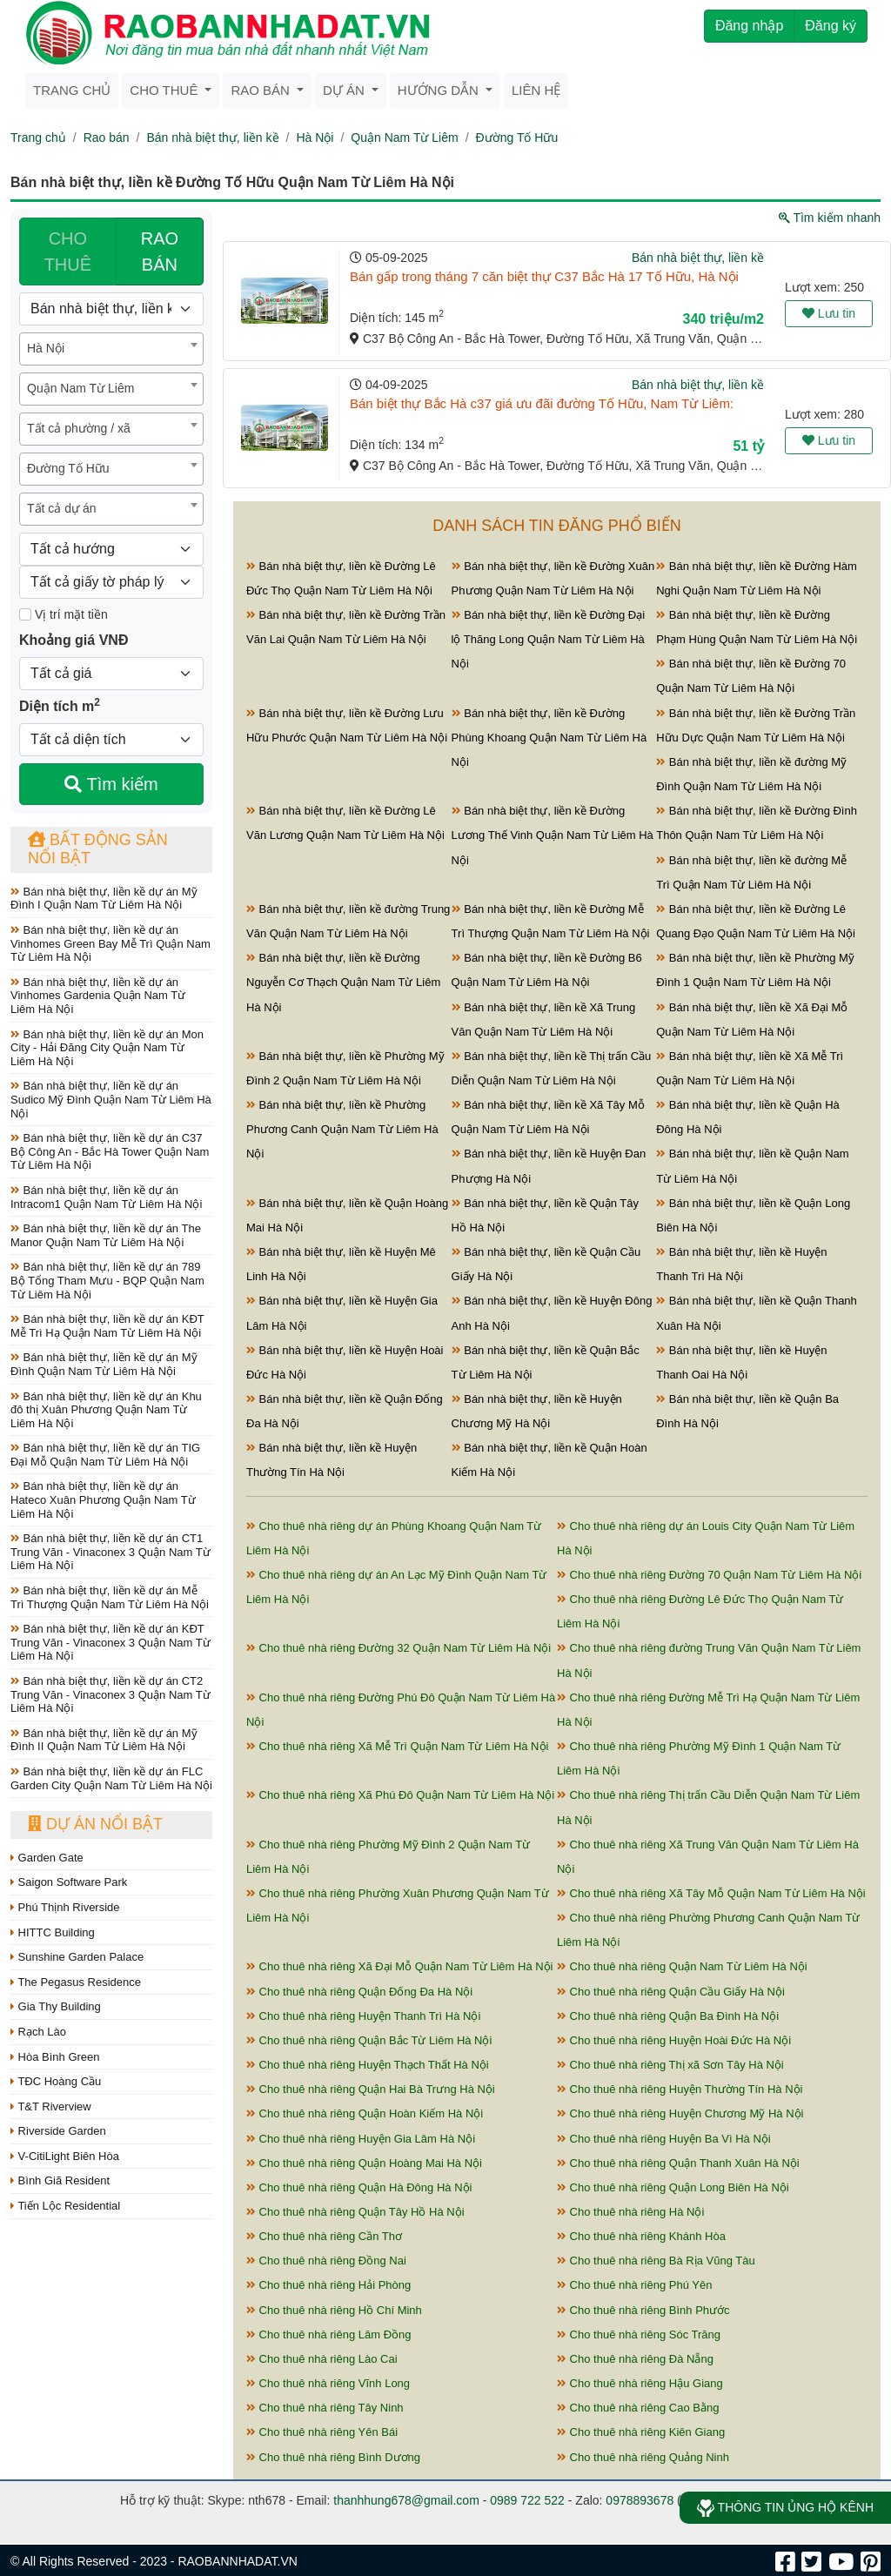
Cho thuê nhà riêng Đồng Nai (326, 2260)
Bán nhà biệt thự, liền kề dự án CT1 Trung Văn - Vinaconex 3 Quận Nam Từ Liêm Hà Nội (110, 1552)
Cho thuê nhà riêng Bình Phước (643, 2310)
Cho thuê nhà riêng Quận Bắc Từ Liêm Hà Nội (369, 2040)
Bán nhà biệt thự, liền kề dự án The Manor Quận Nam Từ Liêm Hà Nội (105, 1235)
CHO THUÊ (67, 251)
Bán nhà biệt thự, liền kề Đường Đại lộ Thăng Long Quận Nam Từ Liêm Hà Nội (549, 639)
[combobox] (111, 349)
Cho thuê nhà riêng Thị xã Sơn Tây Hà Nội (670, 2064)
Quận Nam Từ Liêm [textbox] (80, 388)
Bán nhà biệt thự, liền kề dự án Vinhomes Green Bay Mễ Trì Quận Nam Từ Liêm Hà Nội (110, 943)
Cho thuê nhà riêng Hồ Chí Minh (334, 2310)
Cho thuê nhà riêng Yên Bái (322, 2431)
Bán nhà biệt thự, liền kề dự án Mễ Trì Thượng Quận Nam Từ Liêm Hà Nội (109, 1597)
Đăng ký (830, 25)
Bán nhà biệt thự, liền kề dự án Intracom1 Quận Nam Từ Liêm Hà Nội (106, 1197)
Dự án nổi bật (95, 1824)
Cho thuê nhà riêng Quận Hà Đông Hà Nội (359, 2187)
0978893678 (639, 2500)
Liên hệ (536, 90)
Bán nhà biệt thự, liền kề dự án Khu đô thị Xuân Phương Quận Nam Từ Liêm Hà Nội (106, 1410)
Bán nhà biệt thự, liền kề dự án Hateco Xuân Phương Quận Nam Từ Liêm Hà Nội (103, 1499)
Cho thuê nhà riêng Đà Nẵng (635, 2358)
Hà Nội (314, 137)
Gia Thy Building (55, 2006)
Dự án (345, 90)
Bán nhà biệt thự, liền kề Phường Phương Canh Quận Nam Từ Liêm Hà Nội (342, 1129)
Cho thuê (165, 90)
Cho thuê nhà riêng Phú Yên (634, 2284)
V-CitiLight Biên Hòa (64, 2156)
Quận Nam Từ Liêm (404, 137)
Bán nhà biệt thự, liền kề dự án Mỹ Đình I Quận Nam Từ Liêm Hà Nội (104, 898)
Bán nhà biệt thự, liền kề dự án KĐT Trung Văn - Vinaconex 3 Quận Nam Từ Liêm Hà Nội (110, 1642)
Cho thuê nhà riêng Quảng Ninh (643, 2457)
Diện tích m (59, 705)
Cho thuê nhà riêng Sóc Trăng (638, 2334)
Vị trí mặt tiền (63, 614)
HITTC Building (52, 1932)
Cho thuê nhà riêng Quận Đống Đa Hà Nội (359, 1991)
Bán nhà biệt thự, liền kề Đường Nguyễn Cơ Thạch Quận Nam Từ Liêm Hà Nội (343, 982)
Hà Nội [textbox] (45, 348)
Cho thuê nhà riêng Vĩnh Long (328, 2383)
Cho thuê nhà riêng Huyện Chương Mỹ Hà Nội (680, 2113)
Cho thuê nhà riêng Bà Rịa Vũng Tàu (656, 2260)
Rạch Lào (38, 2031)
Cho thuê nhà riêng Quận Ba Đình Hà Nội (668, 2016)
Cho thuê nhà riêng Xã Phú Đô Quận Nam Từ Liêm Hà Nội (400, 1794)
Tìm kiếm (110, 784)
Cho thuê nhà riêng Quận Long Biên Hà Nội (673, 2187)
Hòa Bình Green (55, 2056)
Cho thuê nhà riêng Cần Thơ (324, 2236)
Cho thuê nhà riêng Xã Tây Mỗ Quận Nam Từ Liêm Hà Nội (711, 1893)
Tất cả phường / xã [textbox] (79, 428)
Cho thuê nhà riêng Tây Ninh (325, 2407)
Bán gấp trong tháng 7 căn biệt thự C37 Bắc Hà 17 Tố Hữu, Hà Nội (544, 276)
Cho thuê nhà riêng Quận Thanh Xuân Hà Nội (678, 2163)
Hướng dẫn (440, 90)
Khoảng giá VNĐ (73, 640)
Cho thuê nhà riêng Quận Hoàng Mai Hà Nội (364, 2163)
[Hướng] (111, 549)
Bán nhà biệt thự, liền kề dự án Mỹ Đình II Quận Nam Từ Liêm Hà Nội (104, 1740)
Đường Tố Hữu (517, 137)
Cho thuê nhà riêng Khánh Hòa (641, 2236)
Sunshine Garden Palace (77, 1956)
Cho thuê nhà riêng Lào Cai (322, 2358)
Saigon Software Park (68, 1881)
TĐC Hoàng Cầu (55, 2081)
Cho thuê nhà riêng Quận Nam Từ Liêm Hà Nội (682, 1966)
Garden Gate (47, 1857)
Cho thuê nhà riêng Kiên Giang (641, 2431)
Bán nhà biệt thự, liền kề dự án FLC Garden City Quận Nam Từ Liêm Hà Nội (111, 1778)
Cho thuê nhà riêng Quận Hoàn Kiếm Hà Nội (364, 2113)
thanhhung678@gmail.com (406, 2500)
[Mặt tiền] (25, 614)
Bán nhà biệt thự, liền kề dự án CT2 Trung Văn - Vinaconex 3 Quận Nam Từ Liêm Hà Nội (110, 1694)
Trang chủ (72, 90)
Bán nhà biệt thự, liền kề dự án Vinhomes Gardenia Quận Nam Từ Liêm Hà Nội (97, 996)
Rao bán (262, 90)
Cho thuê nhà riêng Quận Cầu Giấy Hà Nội (671, 1991)
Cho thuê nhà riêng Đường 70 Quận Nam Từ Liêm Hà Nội (709, 1574)
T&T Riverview (50, 2106)
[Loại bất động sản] (111, 308)
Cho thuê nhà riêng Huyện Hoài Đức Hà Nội (674, 2040)
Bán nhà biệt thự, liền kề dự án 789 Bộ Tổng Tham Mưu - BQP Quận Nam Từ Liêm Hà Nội (107, 1280)
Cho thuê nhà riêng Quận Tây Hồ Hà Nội (355, 2211)
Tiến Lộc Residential (65, 2205)
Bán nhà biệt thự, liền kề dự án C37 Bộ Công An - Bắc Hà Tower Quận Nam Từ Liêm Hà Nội (109, 1151)
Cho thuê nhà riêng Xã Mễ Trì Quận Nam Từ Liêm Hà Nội (397, 1746)
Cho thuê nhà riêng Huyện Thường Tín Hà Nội (679, 2089)
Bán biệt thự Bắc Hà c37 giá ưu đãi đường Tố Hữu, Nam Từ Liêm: (542, 403)
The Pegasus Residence (75, 1982)
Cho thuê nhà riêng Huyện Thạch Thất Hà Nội (367, 2064)
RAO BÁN (159, 251)
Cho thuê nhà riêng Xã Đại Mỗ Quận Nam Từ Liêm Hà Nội (399, 1966)
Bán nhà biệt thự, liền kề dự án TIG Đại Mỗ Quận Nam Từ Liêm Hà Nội (105, 1454)
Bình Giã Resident (60, 2180)
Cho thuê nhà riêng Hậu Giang (640, 2383)
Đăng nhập (749, 25)
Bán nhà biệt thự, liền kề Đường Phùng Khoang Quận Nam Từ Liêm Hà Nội (549, 737)
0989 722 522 (527, 2500)
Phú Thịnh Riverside (65, 1907)
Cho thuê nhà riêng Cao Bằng (638, 2407)
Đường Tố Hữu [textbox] (68, 468)
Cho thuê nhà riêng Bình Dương (333, 2457)
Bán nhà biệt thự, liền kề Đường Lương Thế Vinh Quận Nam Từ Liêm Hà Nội (552, 835)
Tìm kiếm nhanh (830, 218)
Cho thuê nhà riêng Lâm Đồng (329, 2334)
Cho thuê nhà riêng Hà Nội (630, 2211)
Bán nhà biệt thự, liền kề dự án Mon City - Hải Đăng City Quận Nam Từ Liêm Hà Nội (107, 1048)
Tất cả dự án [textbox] (61, 508)
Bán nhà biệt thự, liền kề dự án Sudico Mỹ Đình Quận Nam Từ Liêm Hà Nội (110, 1099)
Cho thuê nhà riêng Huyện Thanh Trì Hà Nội (363, 2016)
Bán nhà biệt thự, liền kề (212, 137)
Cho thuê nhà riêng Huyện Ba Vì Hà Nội (664, 2138)
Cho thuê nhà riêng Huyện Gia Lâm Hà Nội (360, 2138)
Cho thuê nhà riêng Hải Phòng (328, 2284)
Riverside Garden (58, 2130)
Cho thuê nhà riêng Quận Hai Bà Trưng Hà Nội (370, 2089)
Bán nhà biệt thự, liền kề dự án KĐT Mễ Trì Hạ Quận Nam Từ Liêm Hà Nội (107, 1325)
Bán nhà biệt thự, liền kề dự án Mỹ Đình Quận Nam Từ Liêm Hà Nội (104, 1364)
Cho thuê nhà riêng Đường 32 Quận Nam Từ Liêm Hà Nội (398, 1647)
